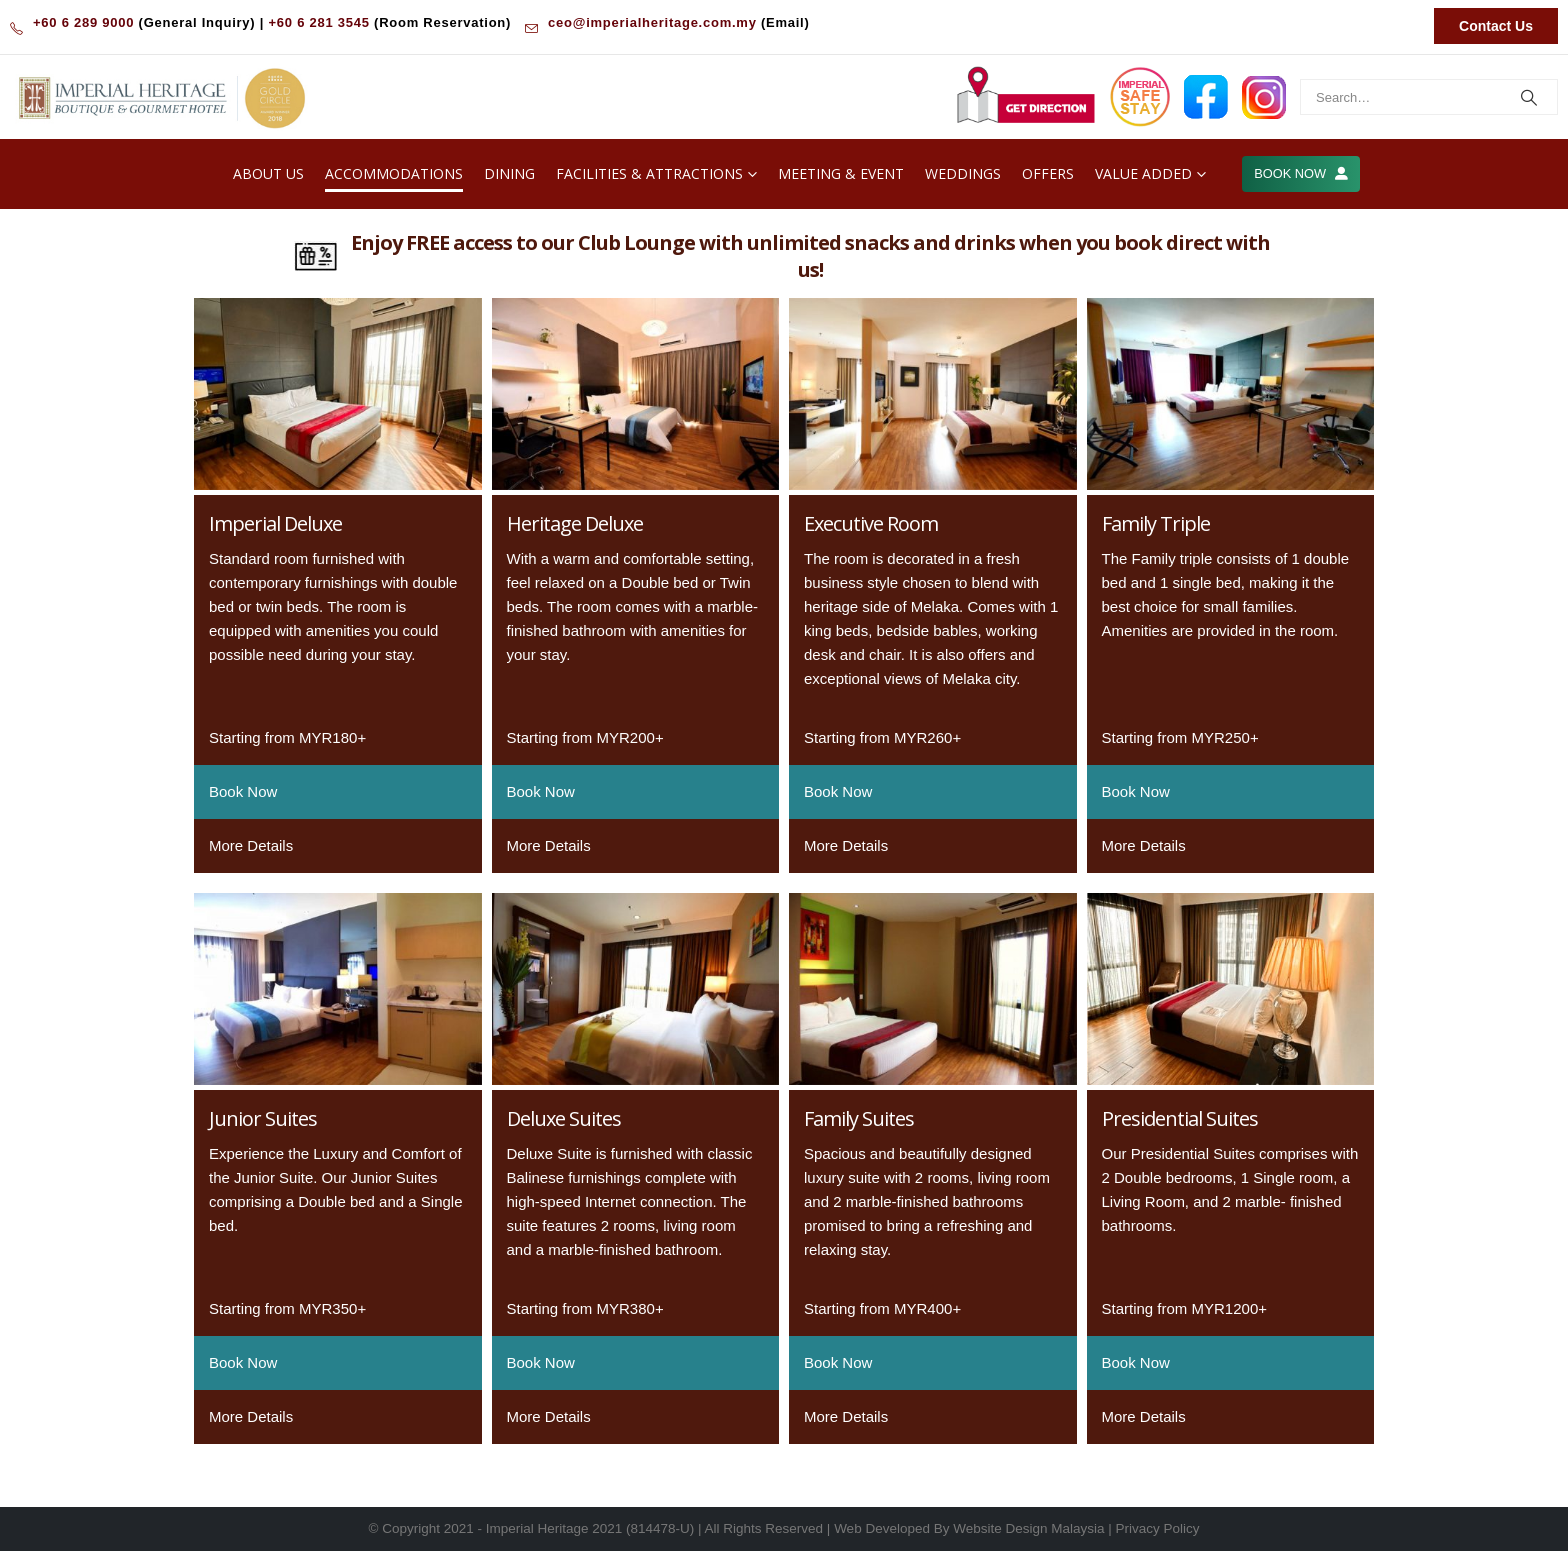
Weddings (963, 173)
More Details (251, 845)
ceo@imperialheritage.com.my (652, 22)
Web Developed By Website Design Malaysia (969, 1528)
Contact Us (1496, 26)
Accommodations (394, 173)
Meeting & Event (841, 173)
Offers (1048, 173)
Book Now (243, 791)
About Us (268, 173)
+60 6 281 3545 (318, 22)
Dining (509, 173)
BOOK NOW (1300, 173)
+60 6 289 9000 (83, 22)
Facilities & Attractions (649, 173)
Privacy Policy (1158, 1528)
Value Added (1143, 173)
